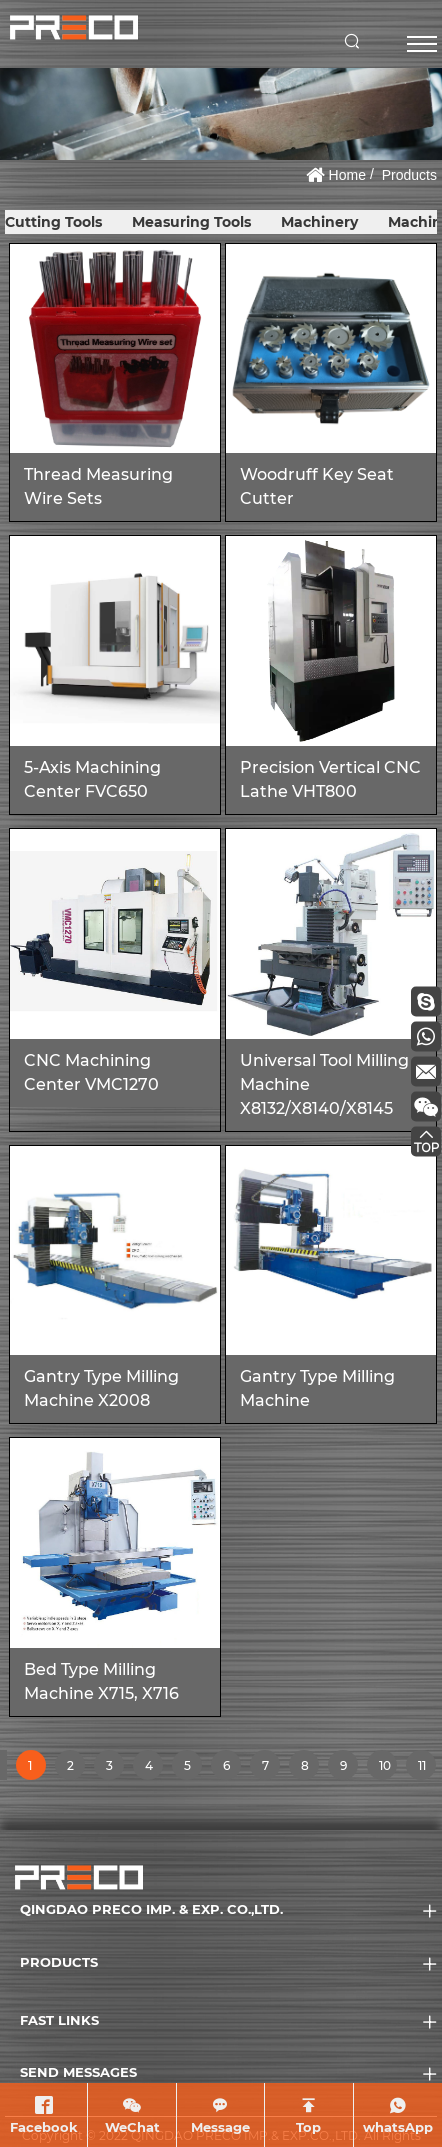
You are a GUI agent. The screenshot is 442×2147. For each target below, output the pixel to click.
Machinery (319, 222)
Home (347, 175)
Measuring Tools (191, 222)
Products (409, 175)
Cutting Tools (53, 222)
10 (387, 1769)
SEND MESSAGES (78, 2072)
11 (426, 1769)
